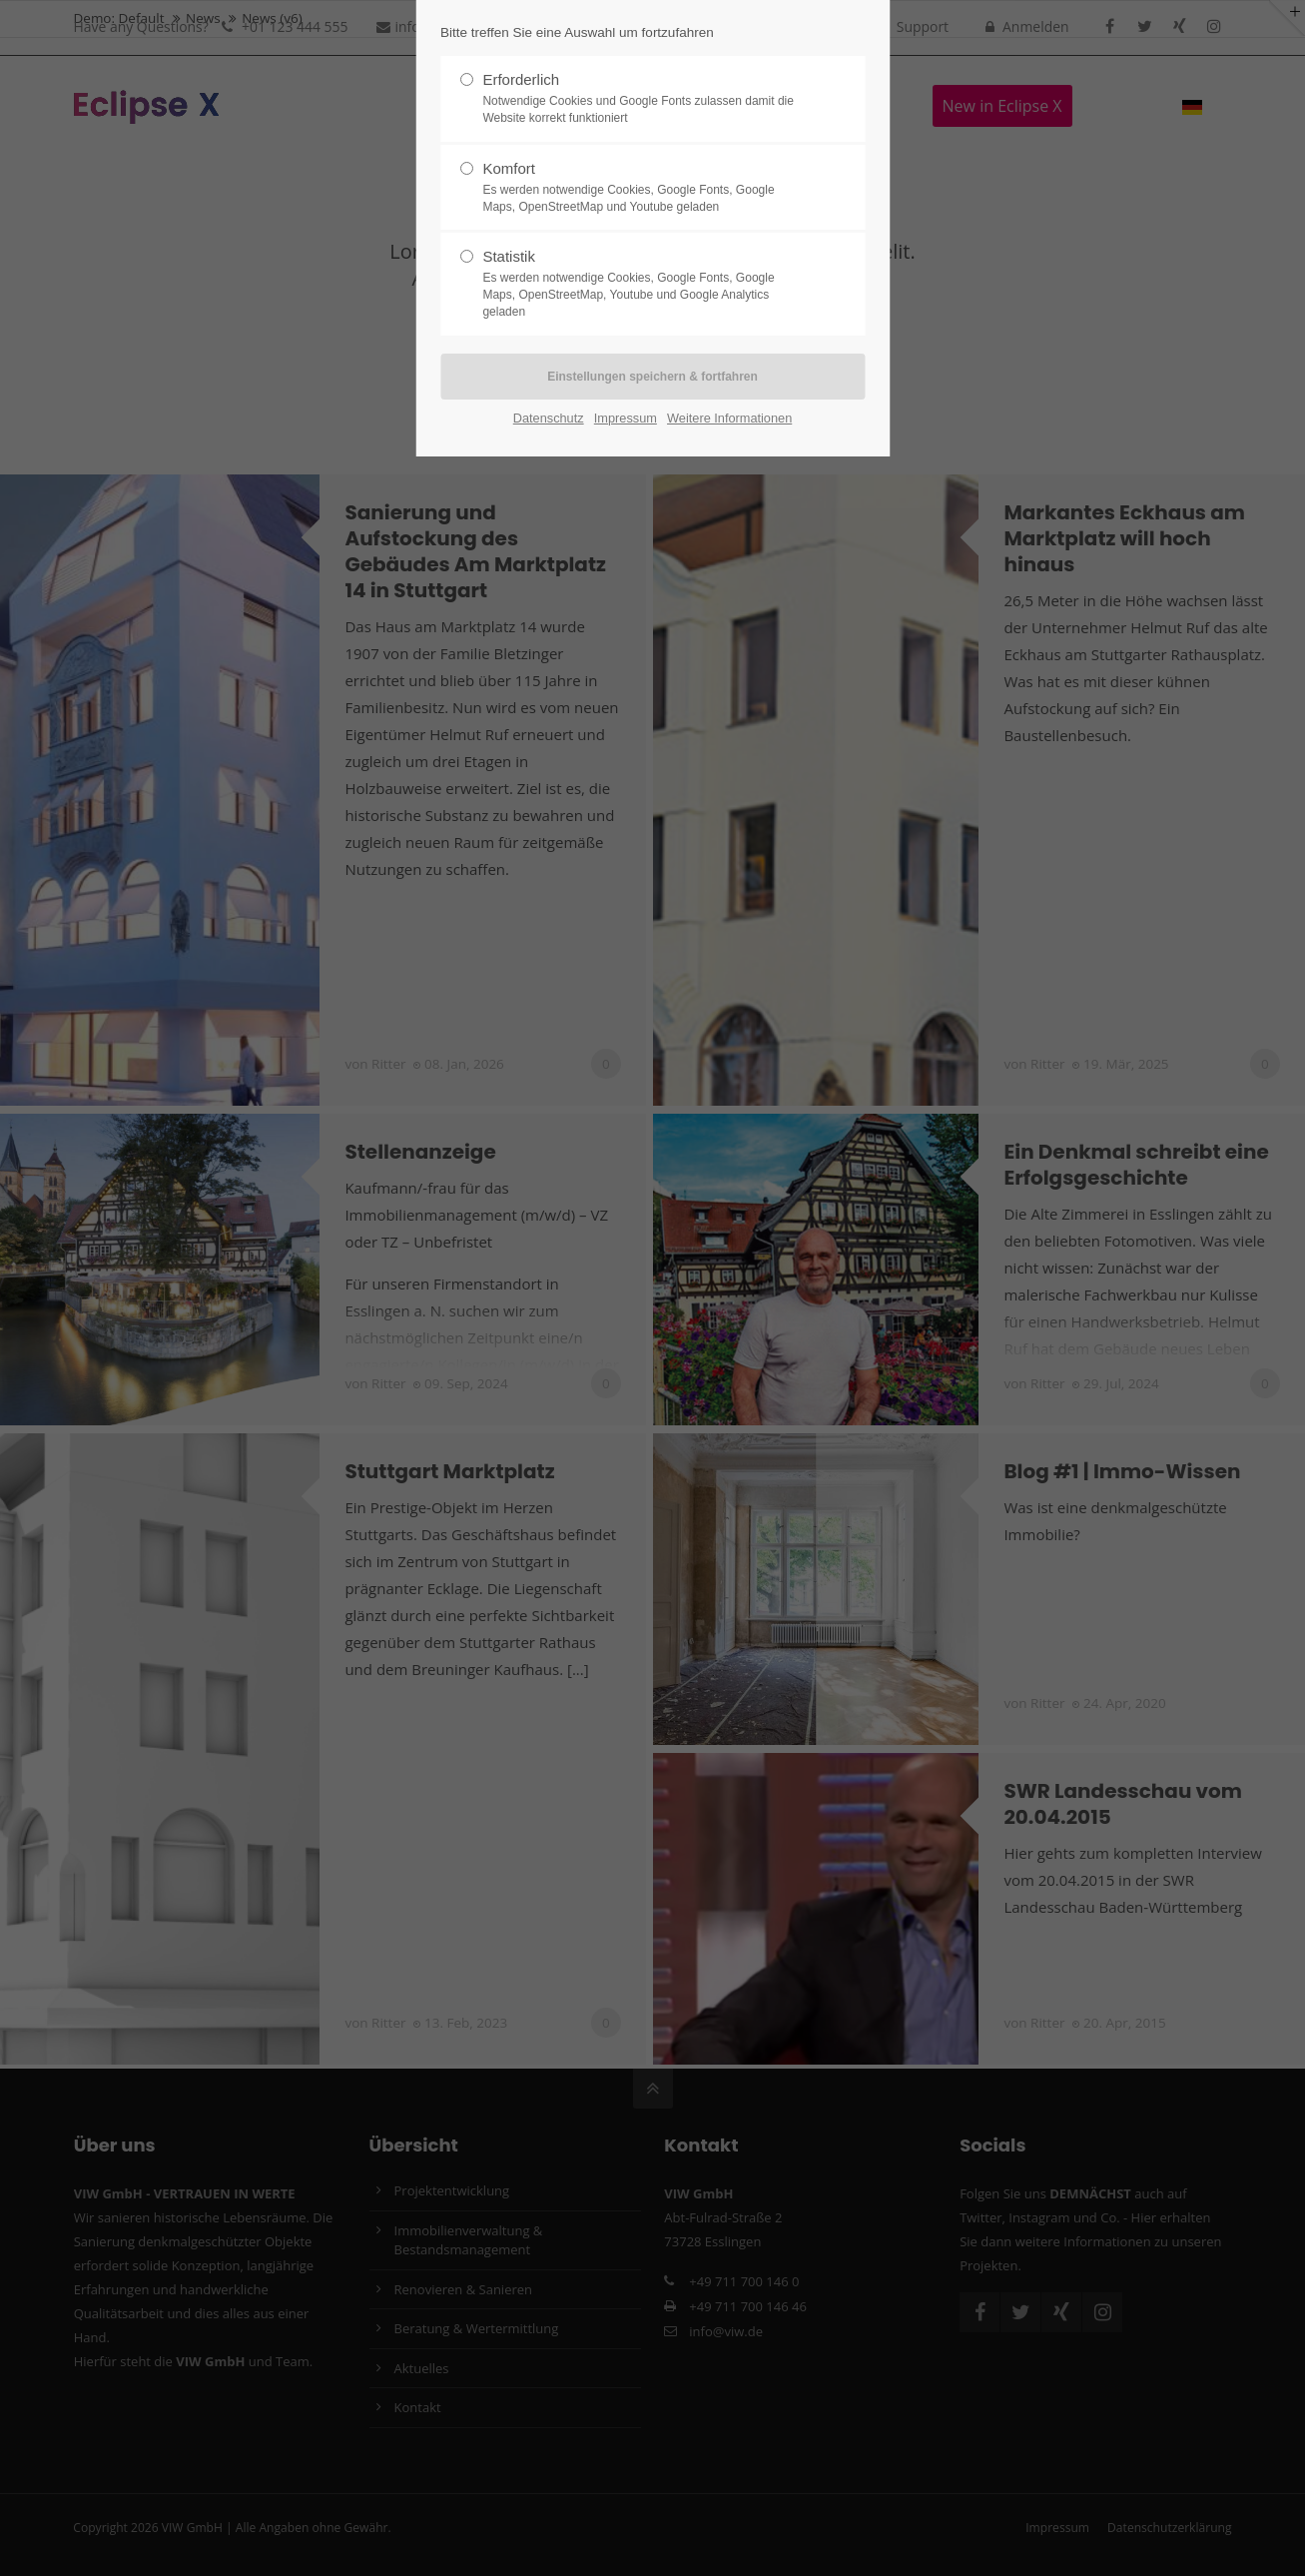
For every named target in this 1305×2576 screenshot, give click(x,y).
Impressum (625, 418)
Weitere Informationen (729, 418)
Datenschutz (548, 418)
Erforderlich (644, 99)
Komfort (644, 188)
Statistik (644, 284)
